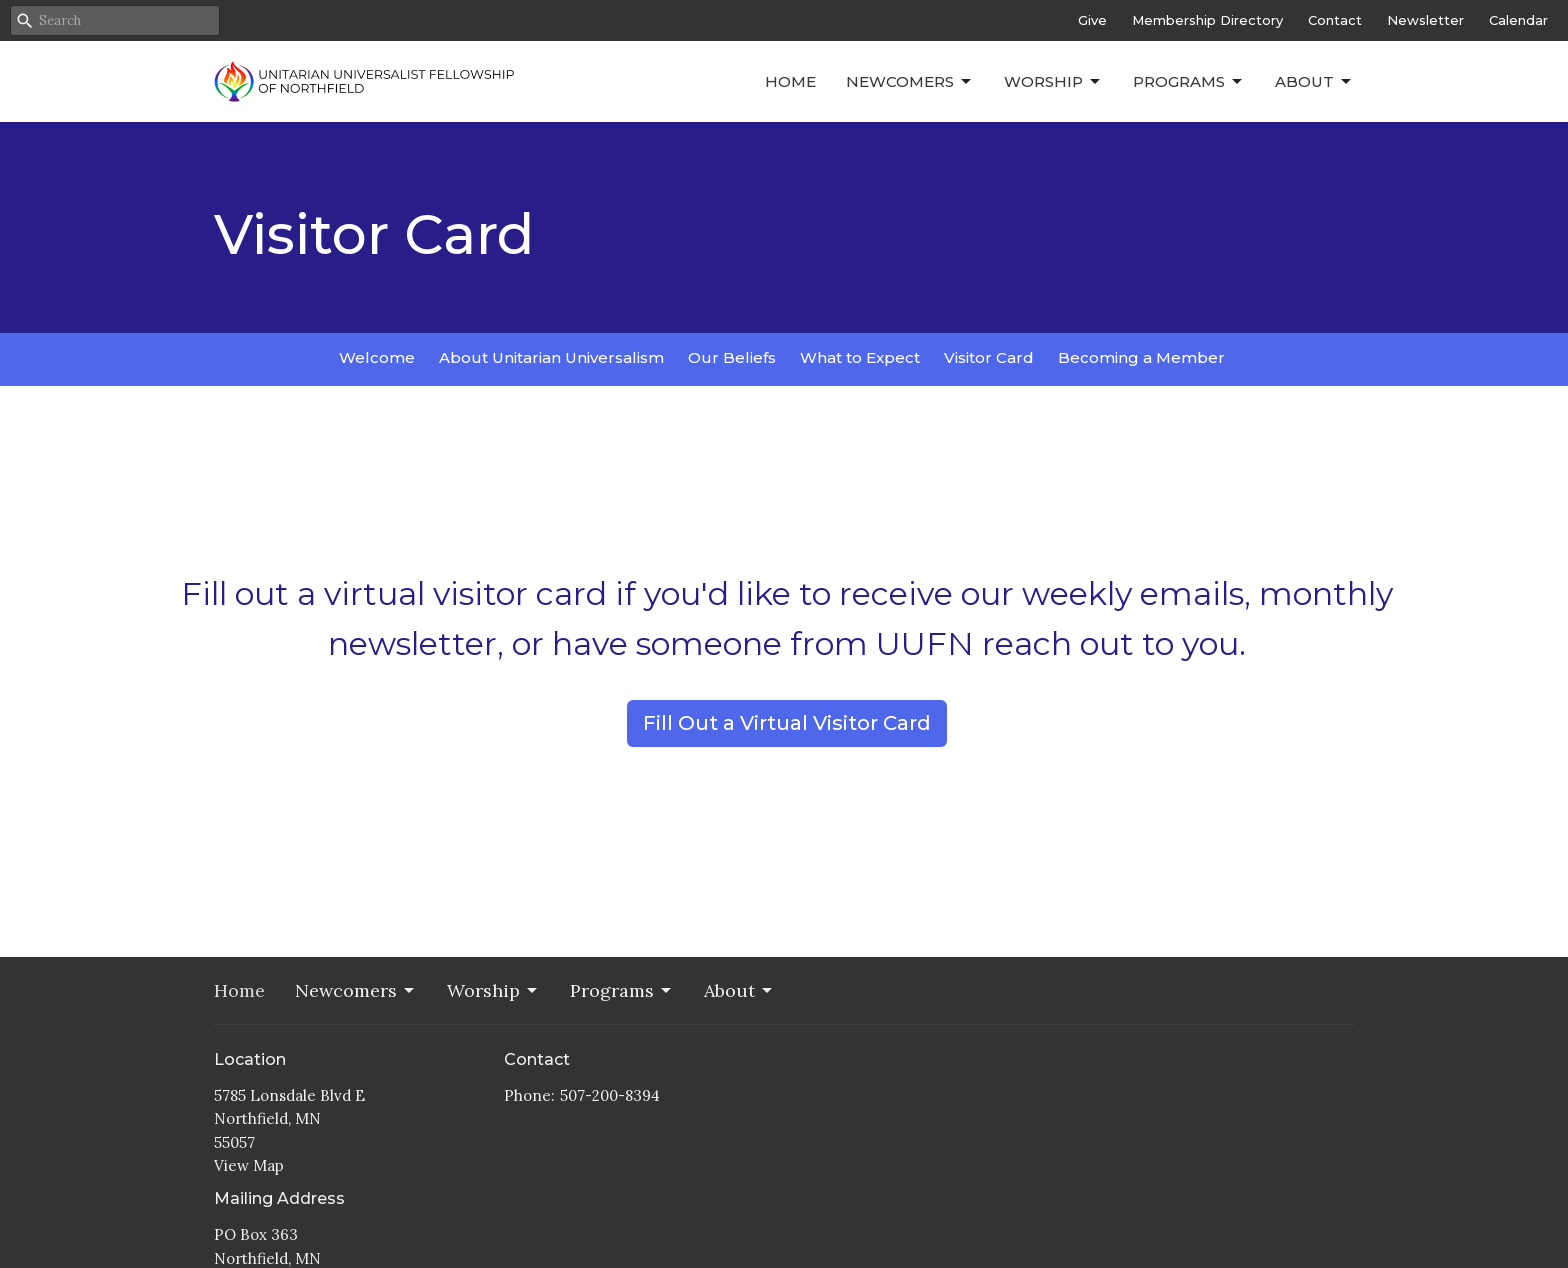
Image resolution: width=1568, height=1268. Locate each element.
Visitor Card (989, 357)
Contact (1335, 20)
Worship (1053, 82)
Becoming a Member (1141, 357)
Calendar (1518, 20)
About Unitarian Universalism (551, 357)
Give (1092, 20)
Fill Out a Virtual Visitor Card (787, 723)
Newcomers (910, 82)
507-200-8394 (610, 1095)
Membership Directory (1207, 20)
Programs (1189, 82)
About (1314, 82)
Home (790, 81)
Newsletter (1425, 20)
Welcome (377, 357)
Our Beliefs (732, 357)
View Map (249, 1165)
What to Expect (860, 357)
